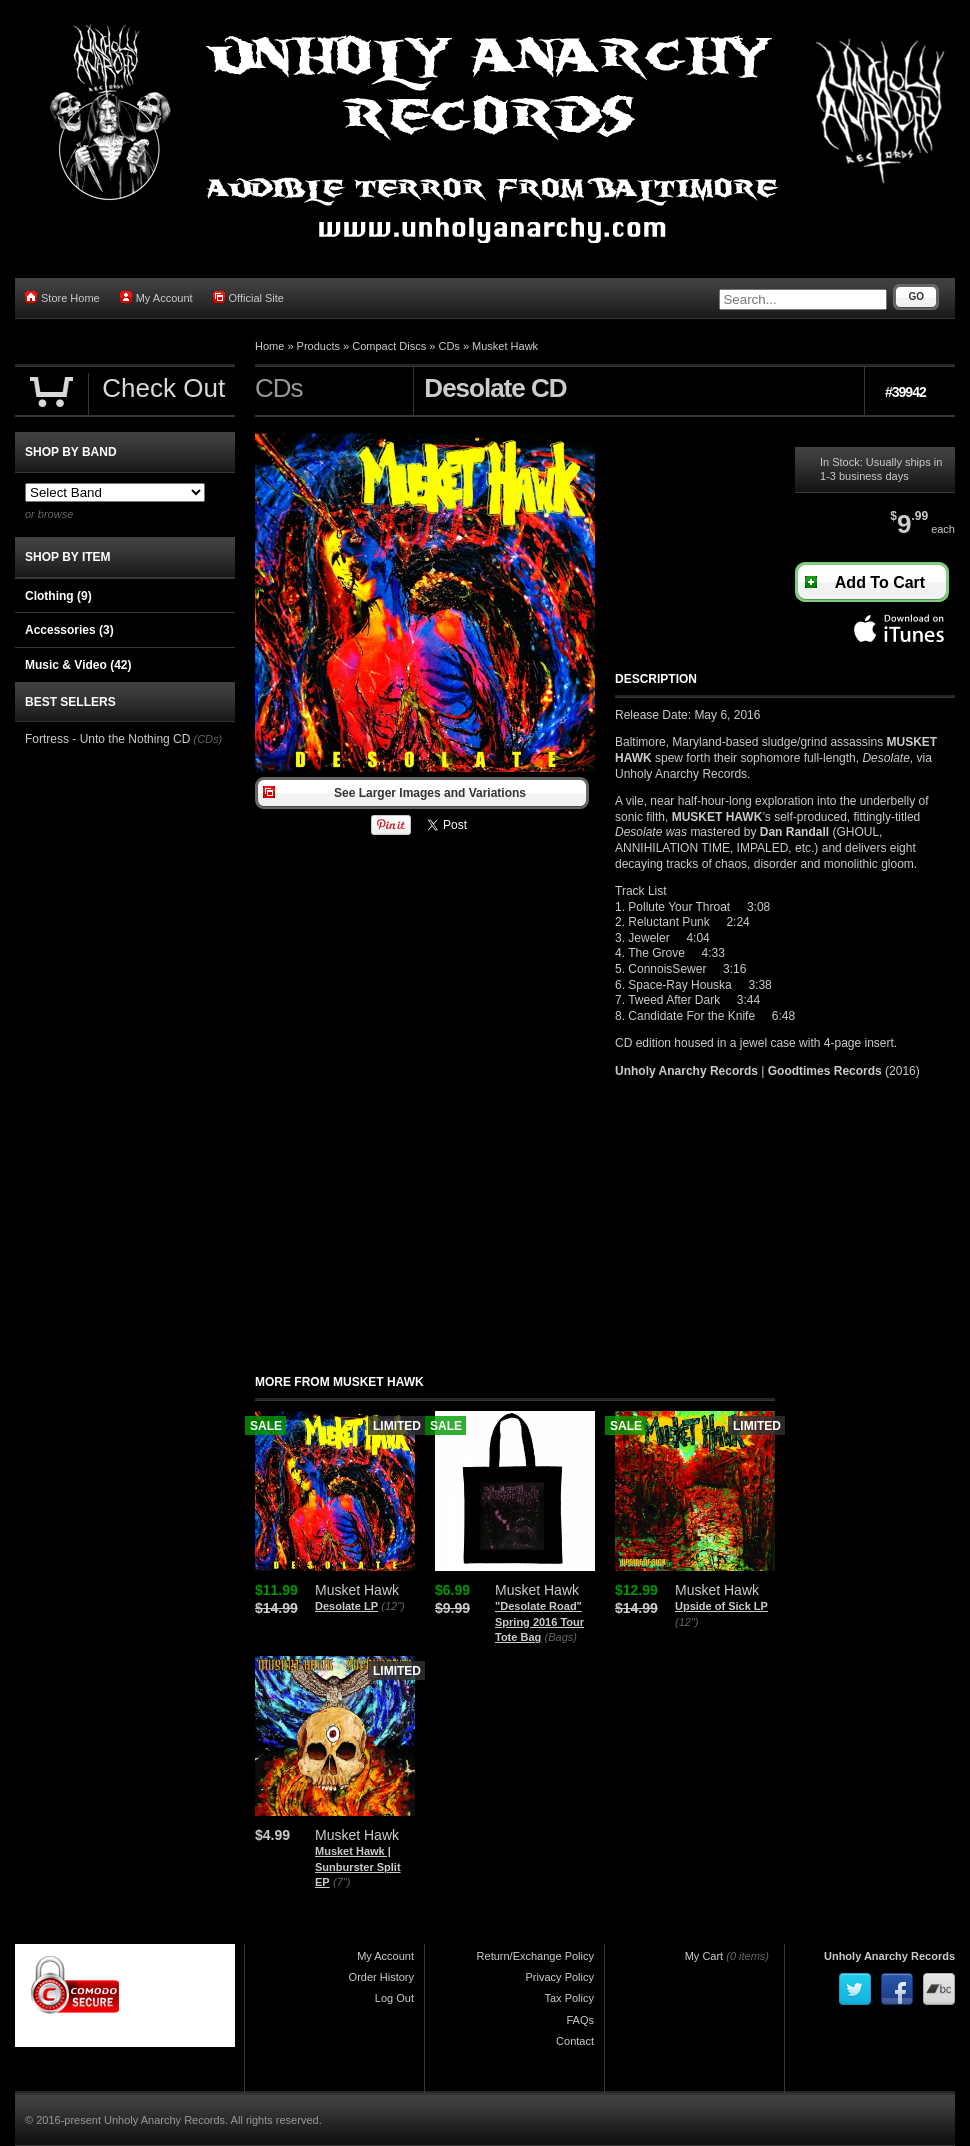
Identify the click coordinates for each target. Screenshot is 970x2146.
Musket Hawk (505, 346)
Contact (575, 2041)
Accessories (69, 630)
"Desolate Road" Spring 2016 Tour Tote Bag (539, 1621)
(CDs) (207, 739)
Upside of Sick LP (721, 1606)
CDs (448, 346)
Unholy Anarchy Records (889, 1956)
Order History (381, 1977)
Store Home (62, 297)
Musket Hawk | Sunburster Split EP (358, 1866)
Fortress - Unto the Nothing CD (107, 739)
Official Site (248, 297)
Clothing (58, 596)
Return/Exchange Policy (535, 1956)
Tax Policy (569, 1998)
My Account (156, 297)
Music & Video (78, 665)
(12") (392, 1606)
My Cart (704, 1956)
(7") (341, 1882)
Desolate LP (346, 1606)
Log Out (394, 1998)
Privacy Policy (560, 1977)
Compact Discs (389, 346)
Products (318, 346)
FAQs (580, 2020)
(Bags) (561, 1637)
